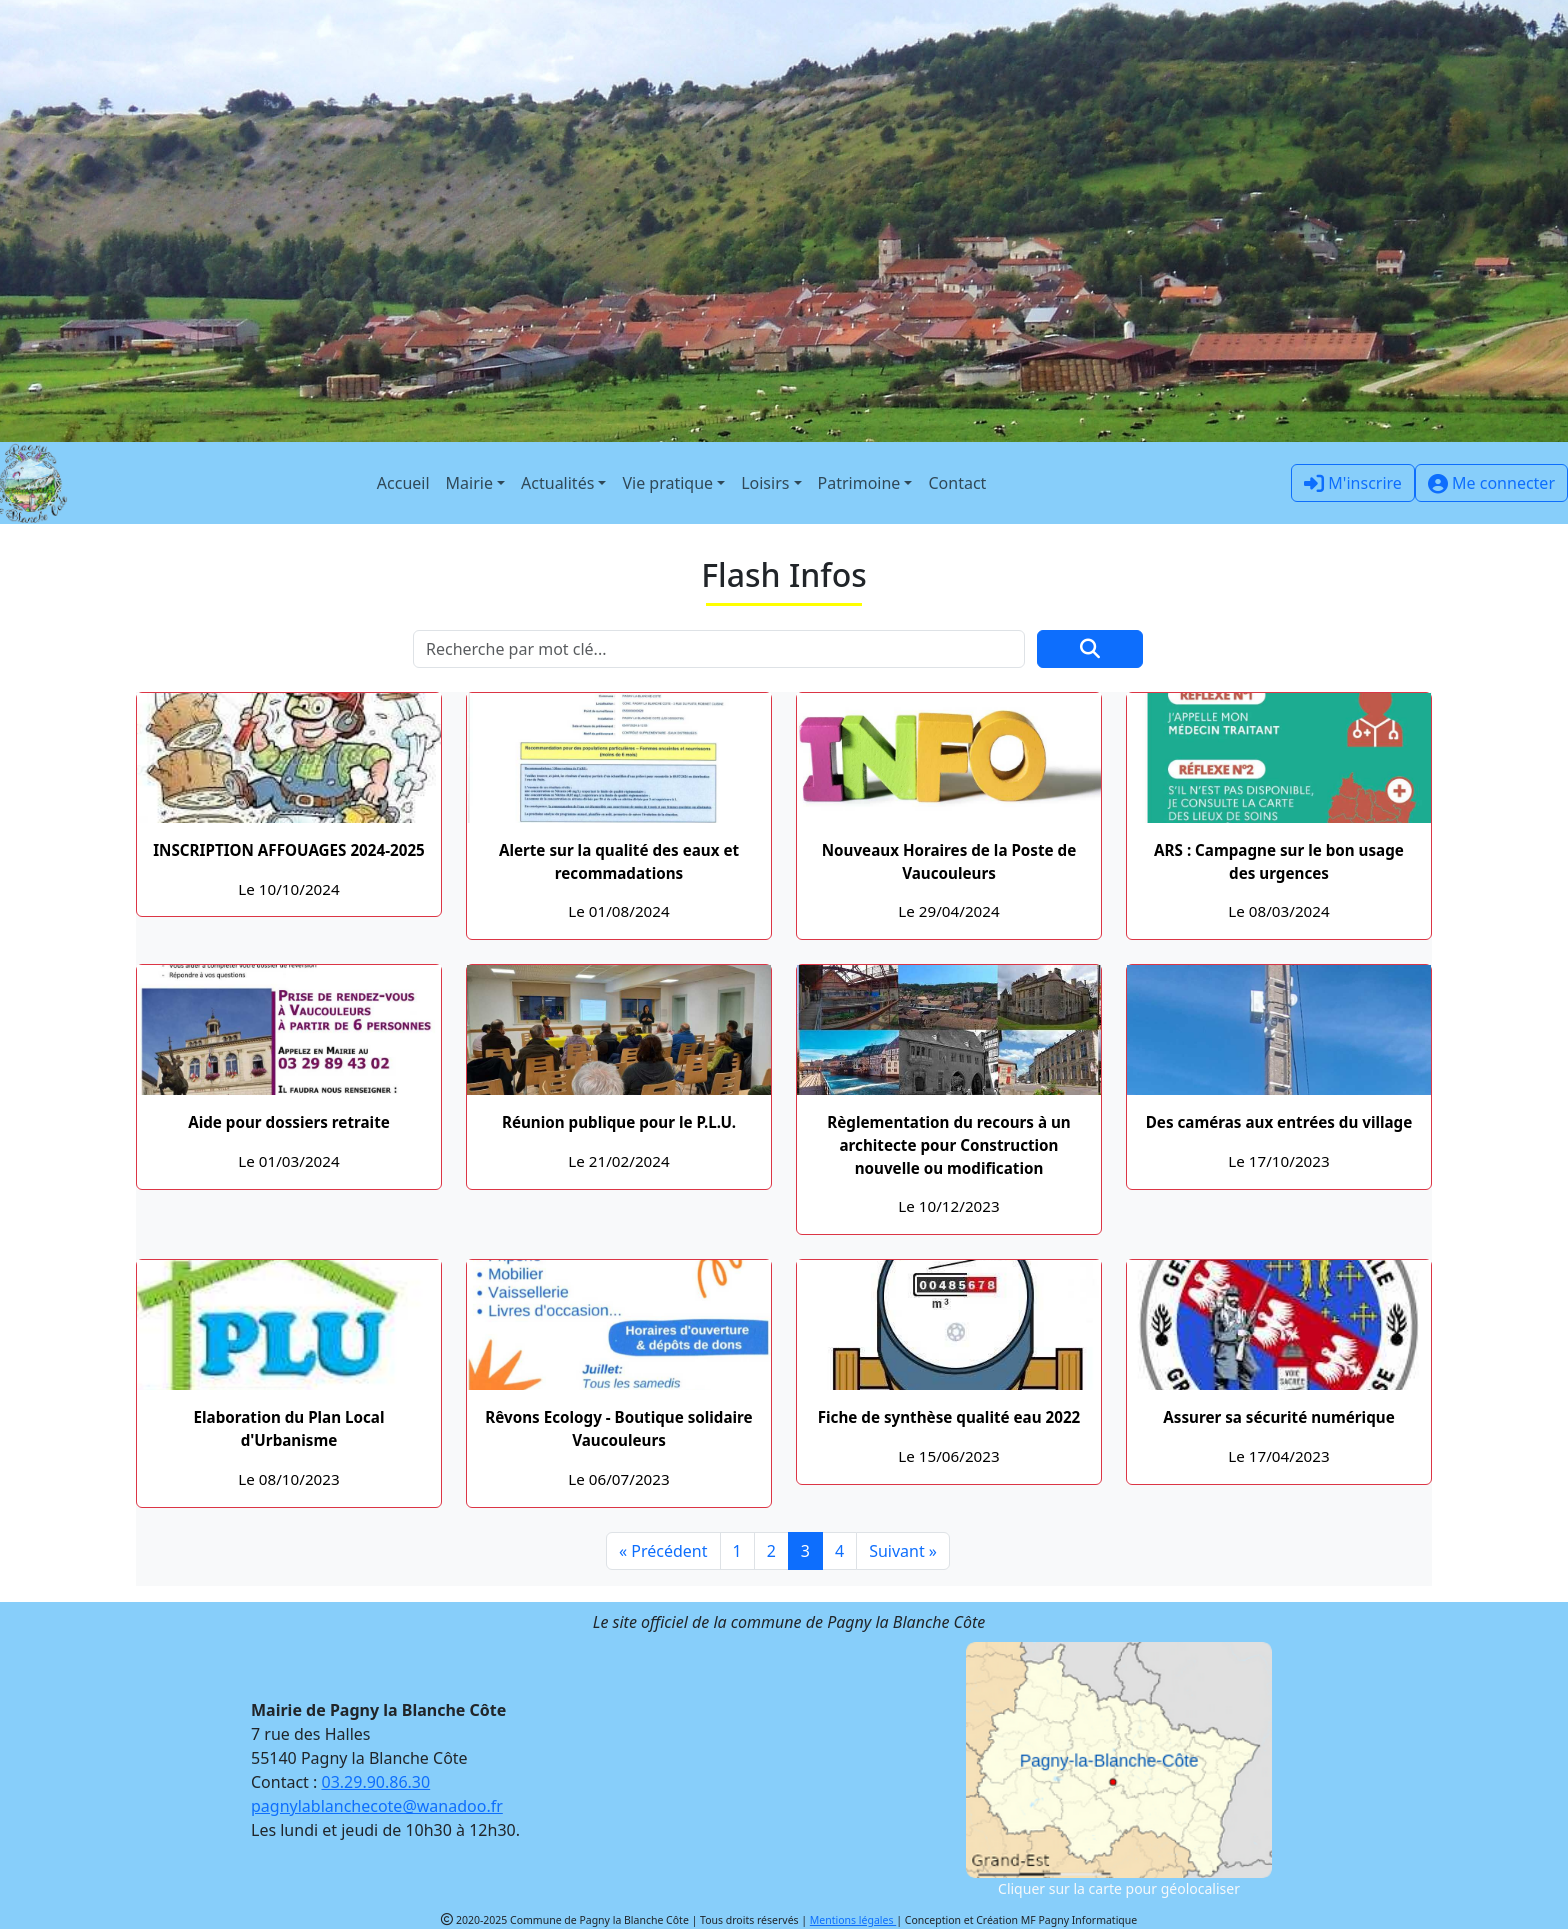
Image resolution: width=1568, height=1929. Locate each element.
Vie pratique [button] (667, 483)
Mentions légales (853, 1920)
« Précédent (663, 1551)
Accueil (403, 483)
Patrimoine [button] (859, 483)
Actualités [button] (557, 483)
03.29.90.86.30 (376, 1782)
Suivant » (903, 1551)
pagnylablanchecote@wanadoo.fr (377, 1806)
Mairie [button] (469, 483)
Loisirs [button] (765, 483)
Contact (957, 483)
